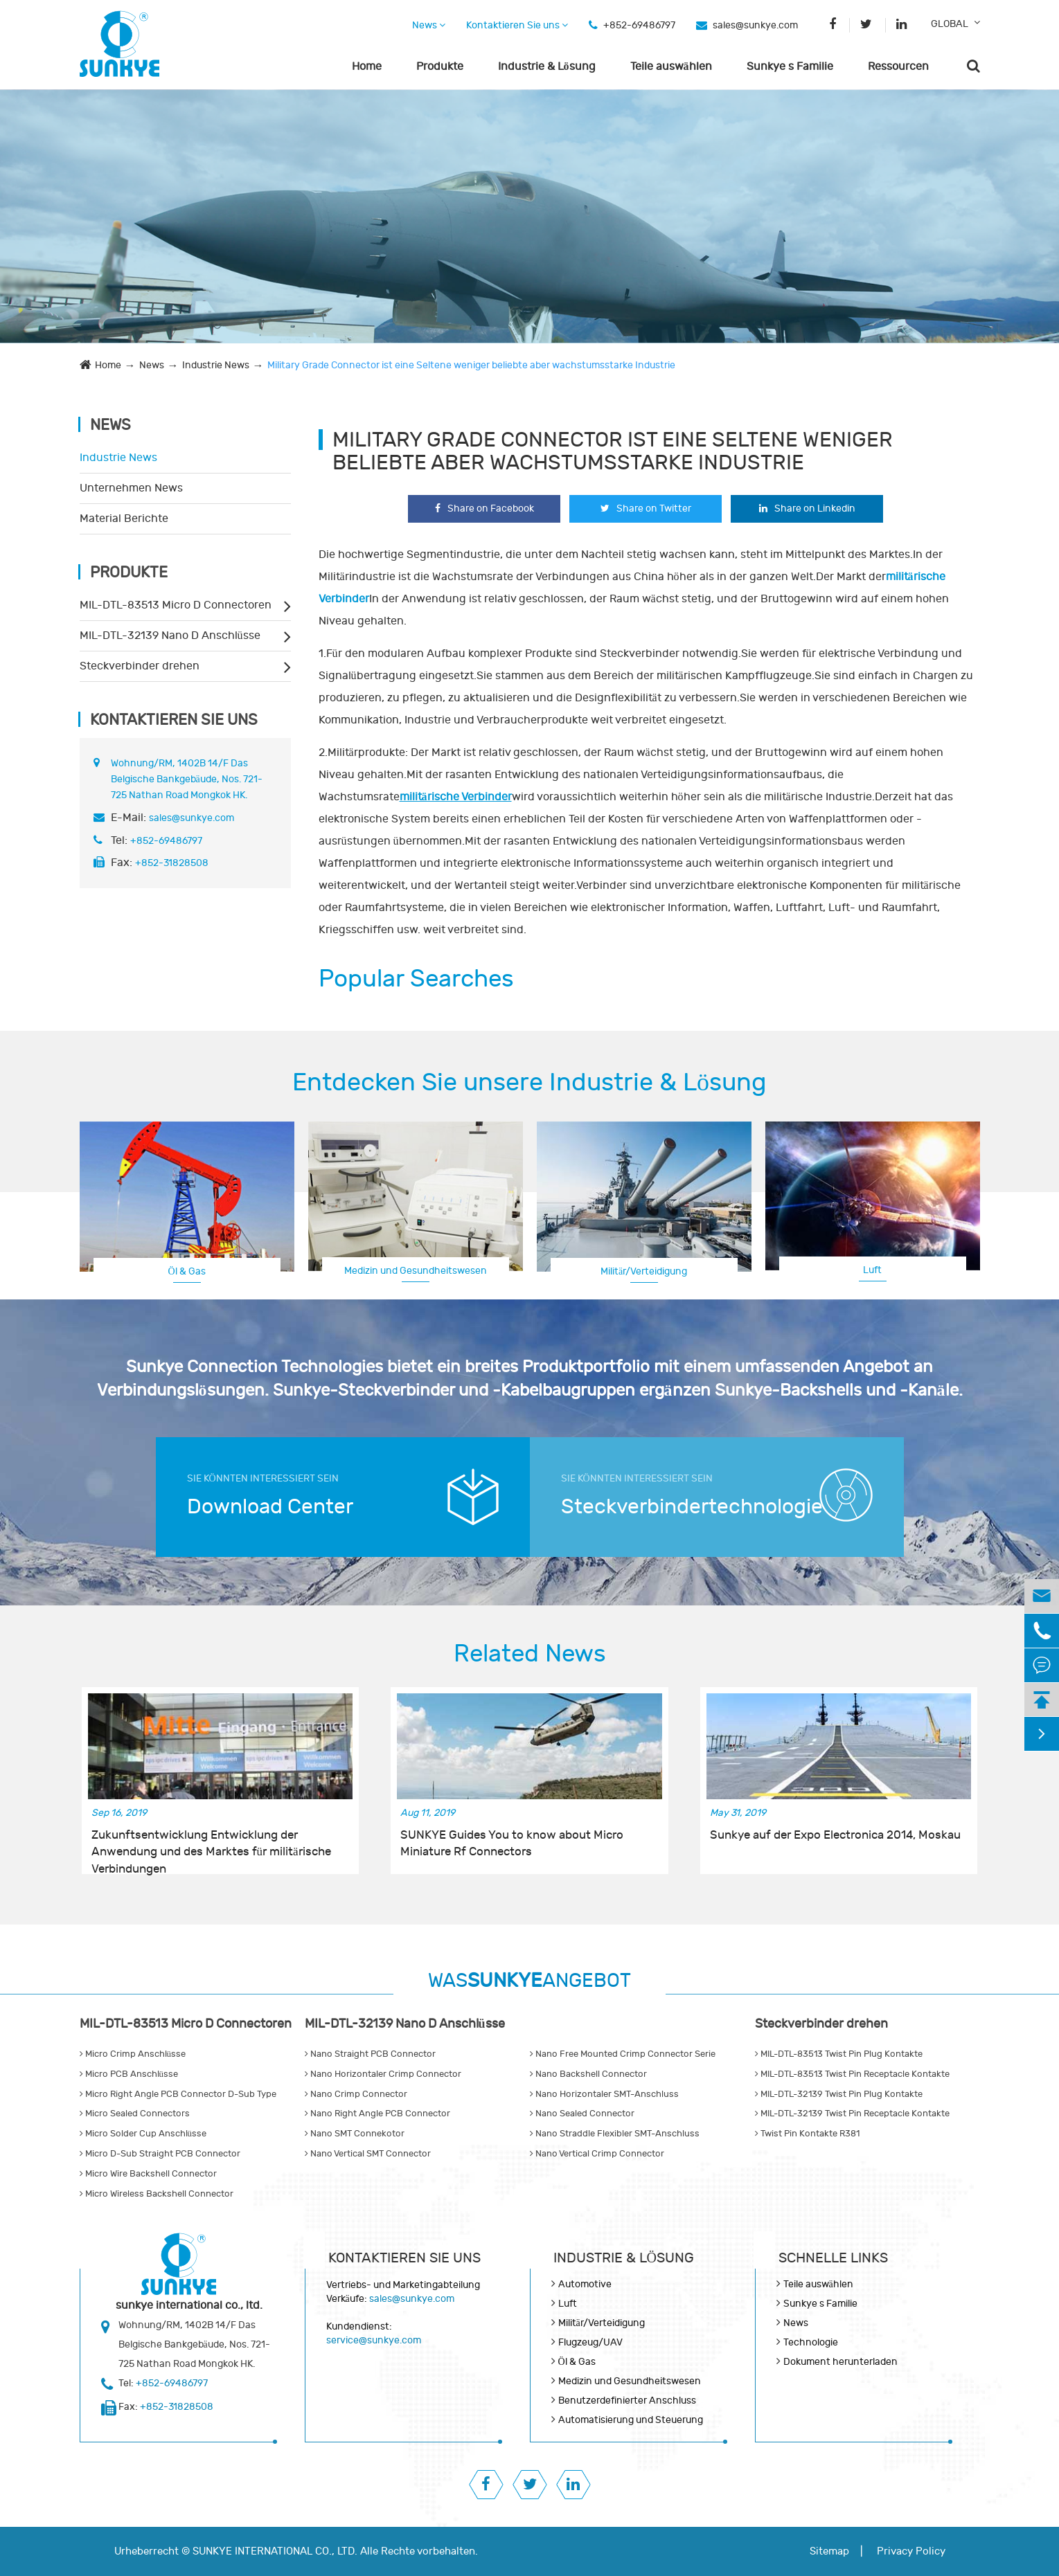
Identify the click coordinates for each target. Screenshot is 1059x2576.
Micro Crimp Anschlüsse (133, 2054)
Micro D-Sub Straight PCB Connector (160, 2153)
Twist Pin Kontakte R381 (807, 2133)
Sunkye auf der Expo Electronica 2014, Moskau (835, 1835)
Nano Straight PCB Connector (370, 2054)
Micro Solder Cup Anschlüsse (143, 2133)
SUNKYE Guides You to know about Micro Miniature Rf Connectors (511, 1843)
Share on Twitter (645, 508)
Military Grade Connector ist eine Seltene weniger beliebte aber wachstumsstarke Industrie (471, 365)
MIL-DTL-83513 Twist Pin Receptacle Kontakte (852, 2074)
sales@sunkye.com (755, 25)
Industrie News (215, 365)
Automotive (585, 2284)
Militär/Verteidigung (643, 1271)
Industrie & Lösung (547, 66)
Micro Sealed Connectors (135, 2113)
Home (367, 66)
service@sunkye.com (373, 2340)
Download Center (270, 1507)
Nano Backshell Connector (588, 2074)
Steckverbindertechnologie (685, 1507)
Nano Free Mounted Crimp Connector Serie (622, 2054)
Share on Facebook (484, 508)
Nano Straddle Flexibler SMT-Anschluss (615, 2133)
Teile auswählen (671, 66)
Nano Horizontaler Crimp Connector (383, 2074)
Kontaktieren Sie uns (517, 25)
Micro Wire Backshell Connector (148, 2173)
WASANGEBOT (529, 1981)
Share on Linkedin (807, 508)
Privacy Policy (911, 2551)
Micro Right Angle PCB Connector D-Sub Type (178, 2094)
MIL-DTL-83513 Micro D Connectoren (176, 605)
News (428, 25)
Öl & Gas (186, 1271)
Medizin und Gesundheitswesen (415, 1271)
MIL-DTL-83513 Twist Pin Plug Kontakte (839, 2054)
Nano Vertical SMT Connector (368, 2153)
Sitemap (829, 2551)
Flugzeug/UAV (590, 2342)
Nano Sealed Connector (582, 2113)
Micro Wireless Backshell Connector (156, 2193)
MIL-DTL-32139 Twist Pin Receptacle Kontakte (852, 2113)
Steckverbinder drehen (139, 666)
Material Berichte (124, 518)
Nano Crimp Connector (356, 2094)
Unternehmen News (131, 488)
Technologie (810, 2342)
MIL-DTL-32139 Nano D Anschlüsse (170, 635)
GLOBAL (949, 24)
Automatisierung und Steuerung (630, 2420)
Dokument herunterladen (840, 2362)
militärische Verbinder (456, 797)
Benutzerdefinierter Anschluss (627, 2400)
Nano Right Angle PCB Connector (377, 2113)
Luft (872, 1270)
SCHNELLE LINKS (833, 2258)
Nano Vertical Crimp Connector (597, 2153)
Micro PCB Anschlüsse (129, 2074)
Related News (530, 1654)
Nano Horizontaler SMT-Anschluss (604, 2094)
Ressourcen (898, 66)
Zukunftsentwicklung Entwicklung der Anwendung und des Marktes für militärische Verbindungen (211, 1844)
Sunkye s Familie (790, 66)
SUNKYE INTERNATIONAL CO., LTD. (275, 2551)
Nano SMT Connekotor (354, 2133)
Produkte (439, 66)
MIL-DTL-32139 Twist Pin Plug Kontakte (839, 2094)
